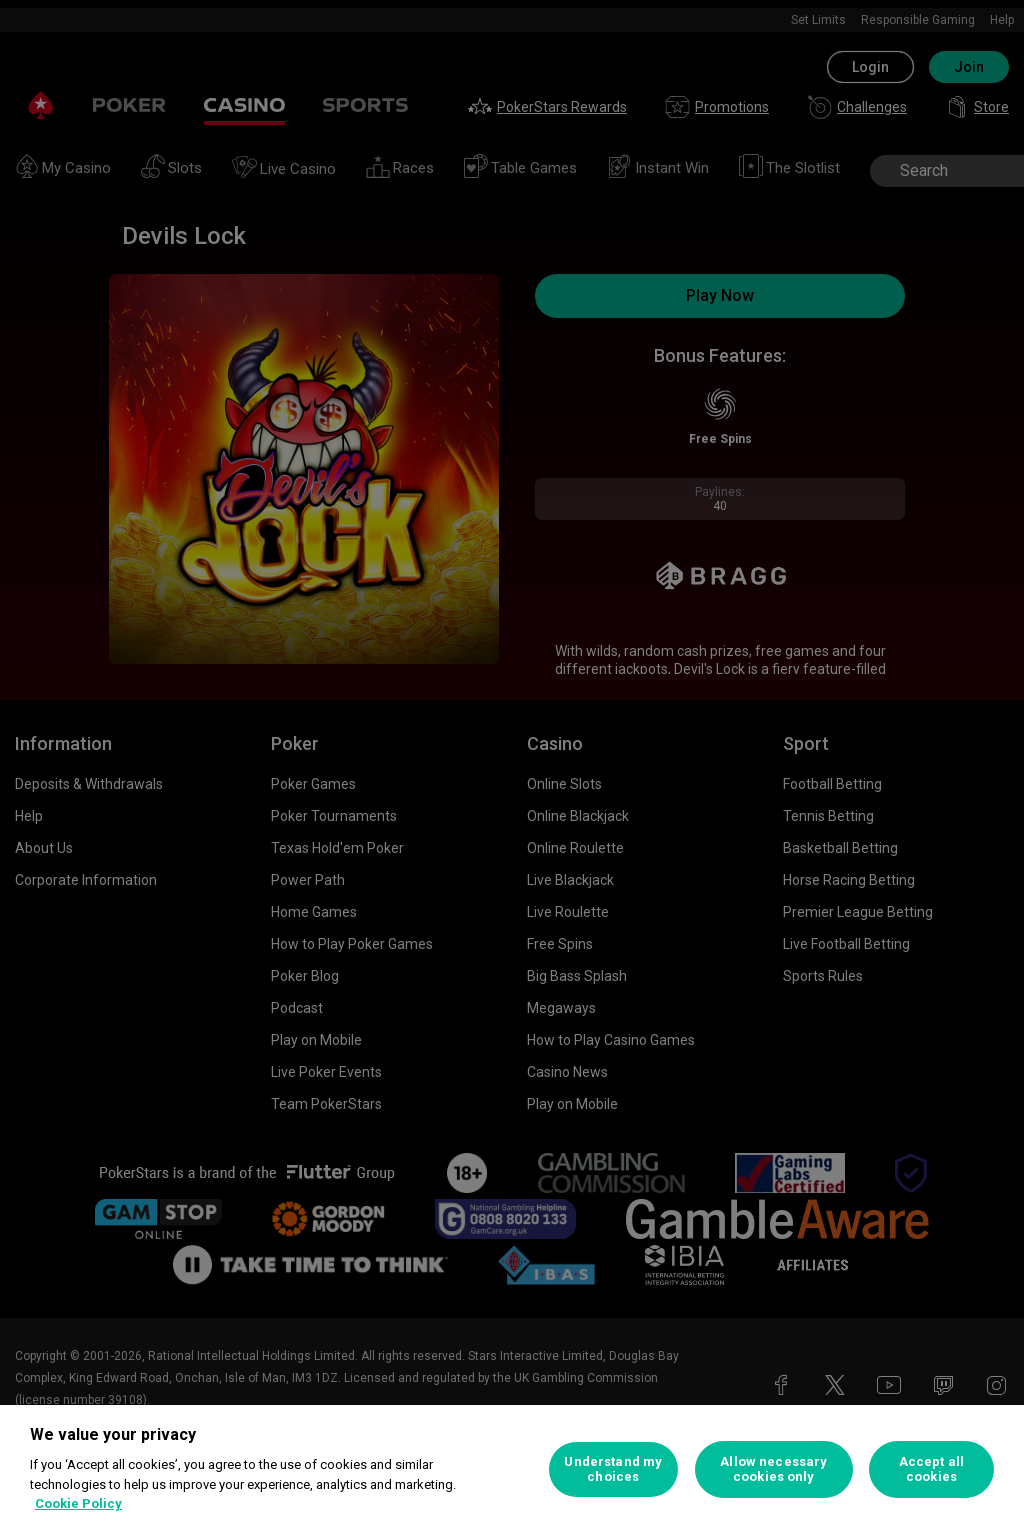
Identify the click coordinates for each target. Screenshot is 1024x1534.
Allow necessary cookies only (773, 1469)
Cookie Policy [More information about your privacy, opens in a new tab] (78, 1503)
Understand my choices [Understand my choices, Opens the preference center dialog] (613, 1469)
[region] (512, 1469)
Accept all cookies (931, 1469)
